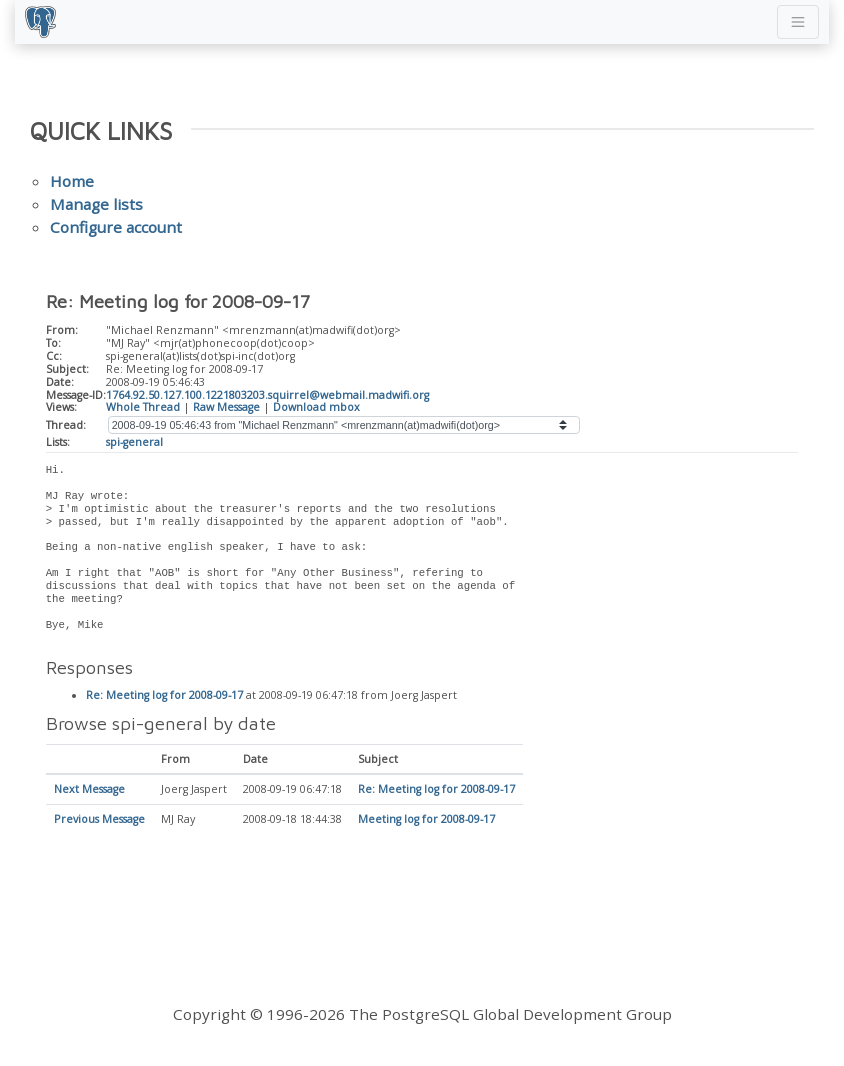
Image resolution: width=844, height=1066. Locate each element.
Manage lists (96, 204)
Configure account (116, 227)
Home (72, 181)
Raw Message (226, 407)
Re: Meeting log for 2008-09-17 (164, 696)
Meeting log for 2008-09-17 (426, 820)
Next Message (89, 790)
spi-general (134, 442)
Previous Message (99, 820)
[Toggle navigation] (798, 22)
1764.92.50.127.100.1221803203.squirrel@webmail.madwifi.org (267, 395)
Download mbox (316, 407)
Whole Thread (143, 407)
